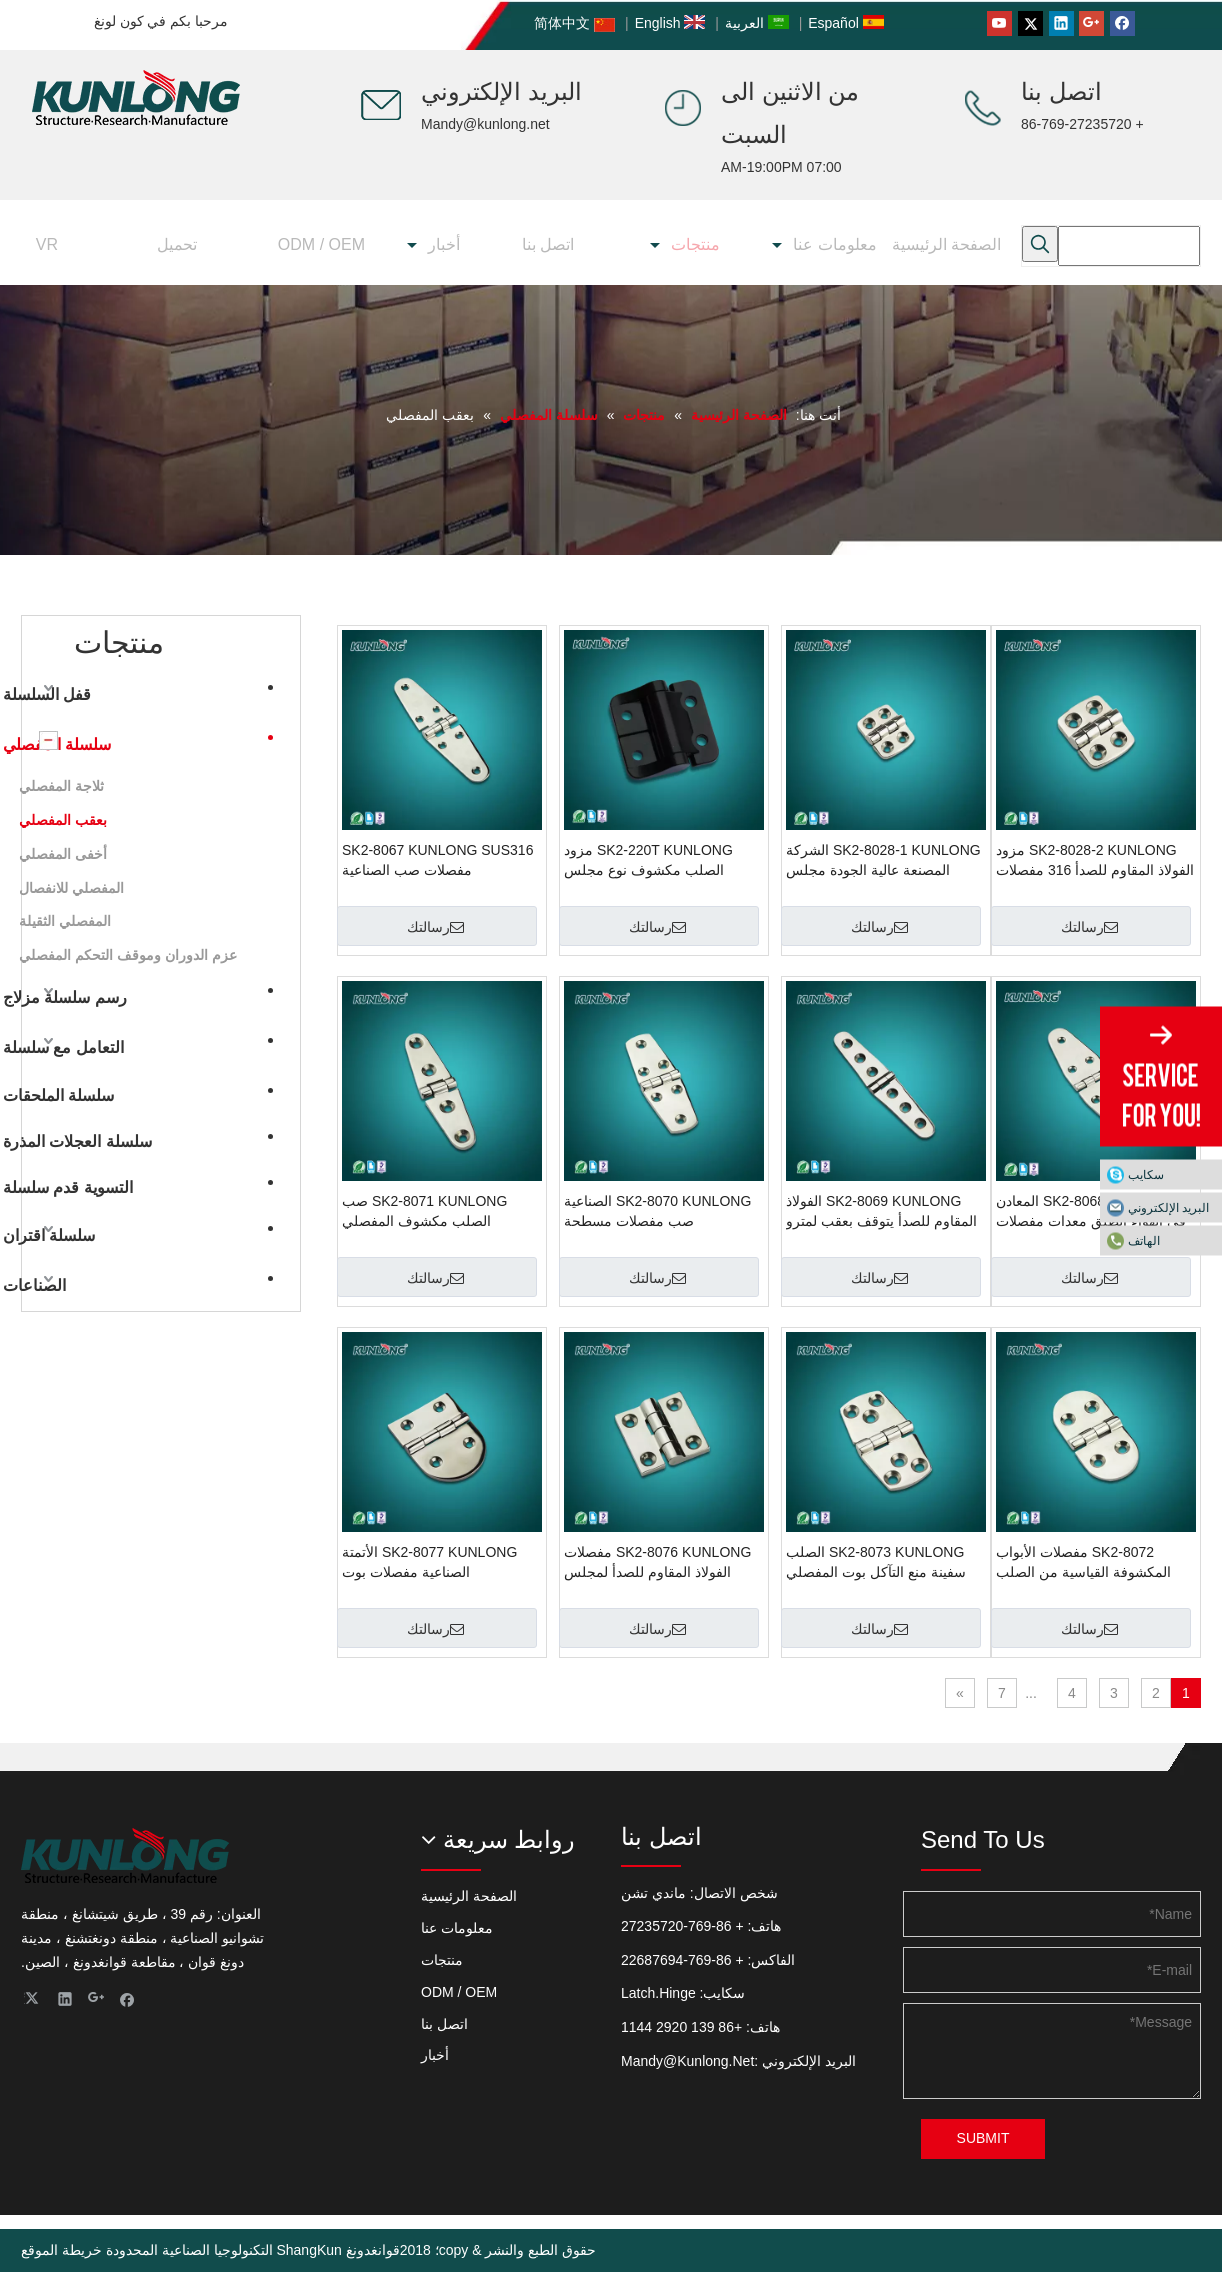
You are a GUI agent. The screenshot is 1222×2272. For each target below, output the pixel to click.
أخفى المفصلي (63, 854)
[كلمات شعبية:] (1040, 244)
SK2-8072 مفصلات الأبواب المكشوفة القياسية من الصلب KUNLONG (1083, 1563)
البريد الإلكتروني (1168, 1208)
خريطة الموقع (61, 2250)
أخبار (435, 2055)
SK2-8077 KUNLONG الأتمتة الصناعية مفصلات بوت (429, 1562)
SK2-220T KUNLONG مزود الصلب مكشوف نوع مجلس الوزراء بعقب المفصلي (648, 861)
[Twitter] (1030, 23)
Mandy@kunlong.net (485, 124)
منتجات (442, 1960)
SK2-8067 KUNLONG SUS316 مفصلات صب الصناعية (437, 860)
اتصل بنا (444, 2024)
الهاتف (1144, 1241)
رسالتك (1089, 927)
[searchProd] (1129, 246)
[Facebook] (1122, 23)
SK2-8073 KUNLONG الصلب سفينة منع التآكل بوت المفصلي (876, 1562)
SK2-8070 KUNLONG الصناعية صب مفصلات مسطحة (657, 1211)
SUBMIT (983, 2138)
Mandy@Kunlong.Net (687, 2061)
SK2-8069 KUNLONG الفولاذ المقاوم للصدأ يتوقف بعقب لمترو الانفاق (881, 1212)
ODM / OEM (459, 1992)
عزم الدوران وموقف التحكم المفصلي (128, 955)
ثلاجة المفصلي (61, 786)
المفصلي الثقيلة (65, 921)
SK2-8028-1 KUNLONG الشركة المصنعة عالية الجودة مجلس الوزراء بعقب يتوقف (883, 861)
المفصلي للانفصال (71, 888)
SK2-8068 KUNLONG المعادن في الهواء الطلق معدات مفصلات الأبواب (1091, 1212)
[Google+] (1091, 23)
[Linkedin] (1061, 23)
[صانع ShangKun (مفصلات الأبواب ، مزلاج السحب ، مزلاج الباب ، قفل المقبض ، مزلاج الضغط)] (381, 105)
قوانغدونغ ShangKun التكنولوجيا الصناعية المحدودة (253, 2250)
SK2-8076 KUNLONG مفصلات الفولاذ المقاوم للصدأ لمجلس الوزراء (657, 1563)
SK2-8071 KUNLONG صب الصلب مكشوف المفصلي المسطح (424, 1212)
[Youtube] (999, 23)
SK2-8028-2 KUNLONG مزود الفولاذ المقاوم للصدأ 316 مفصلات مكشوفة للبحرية (1095, 861)
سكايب (1146, 1175)
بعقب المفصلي (63, 820)
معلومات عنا (457, 1928)
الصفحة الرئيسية (469, 1896)
